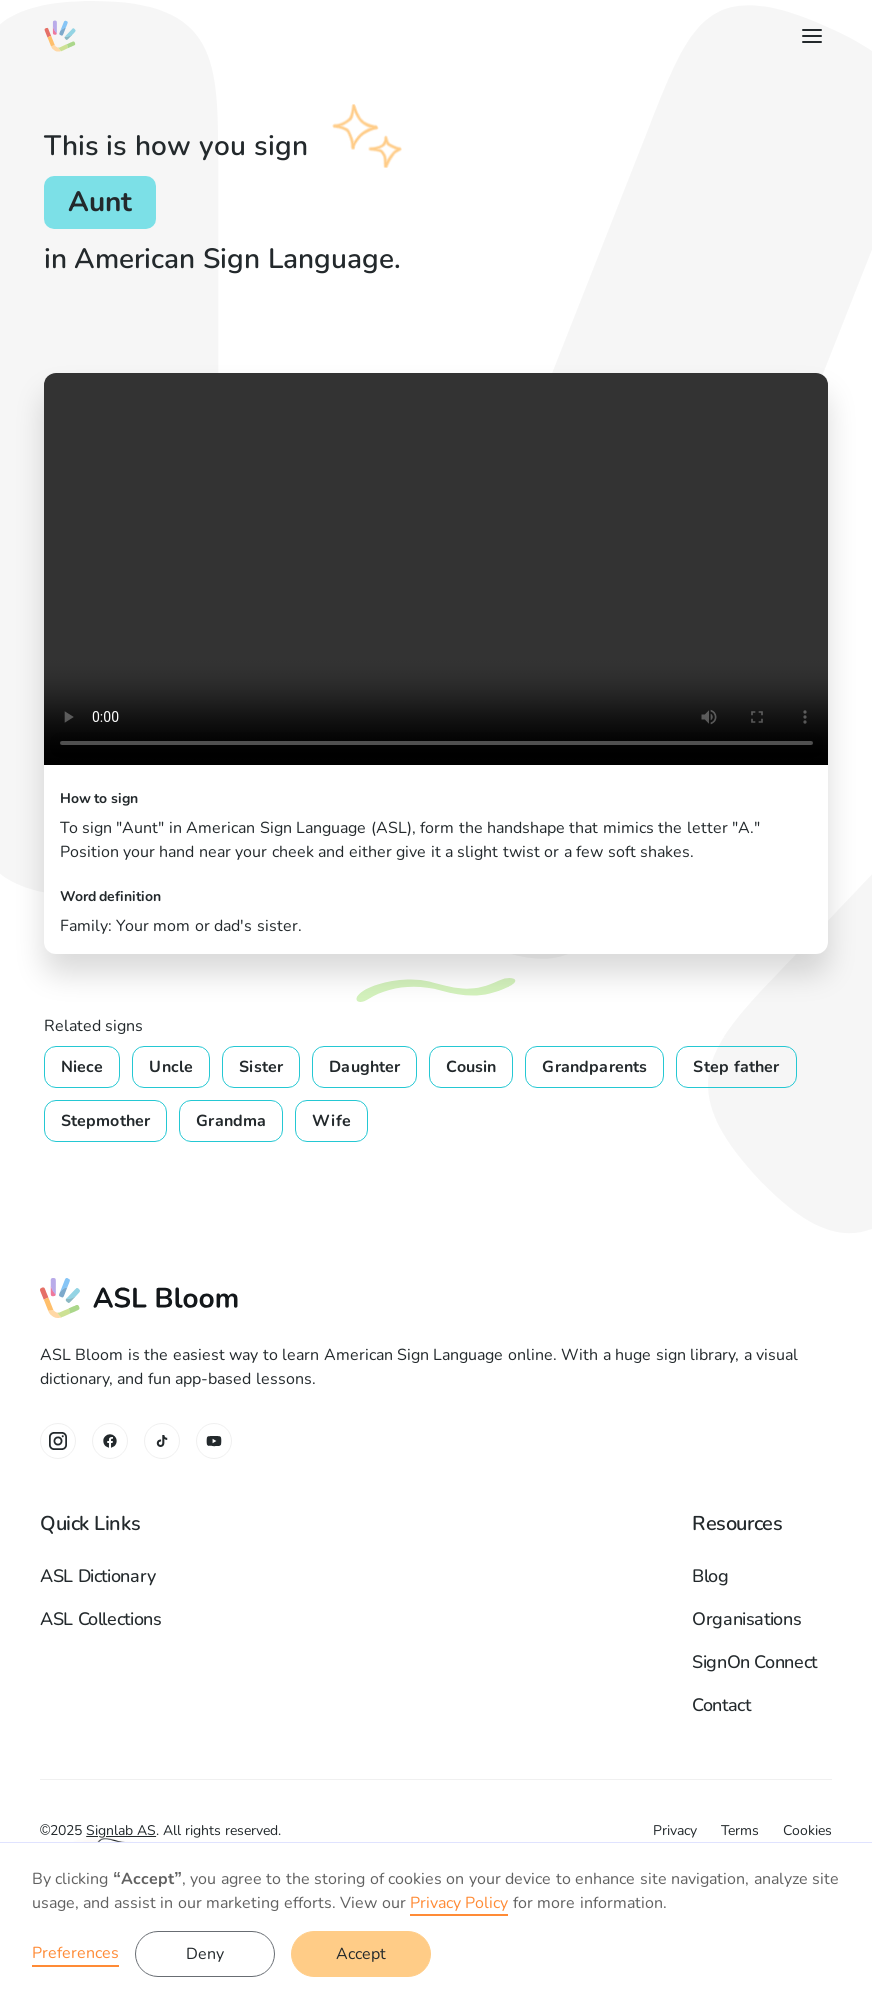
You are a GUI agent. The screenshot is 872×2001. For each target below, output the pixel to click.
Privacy (675, 1830)
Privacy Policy (459, 1903)
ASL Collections (101, 1619)
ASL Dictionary (98, 1576)
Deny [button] (205, 1954)
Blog (710, 1576)
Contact (721, 1705)
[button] (808, 36)
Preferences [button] (75, 1953)
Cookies (807, 1830)
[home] (60, 36)
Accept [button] (361, 1954)
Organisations (746, 1619)
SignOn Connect (754, 1662)
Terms (740, 1830)
